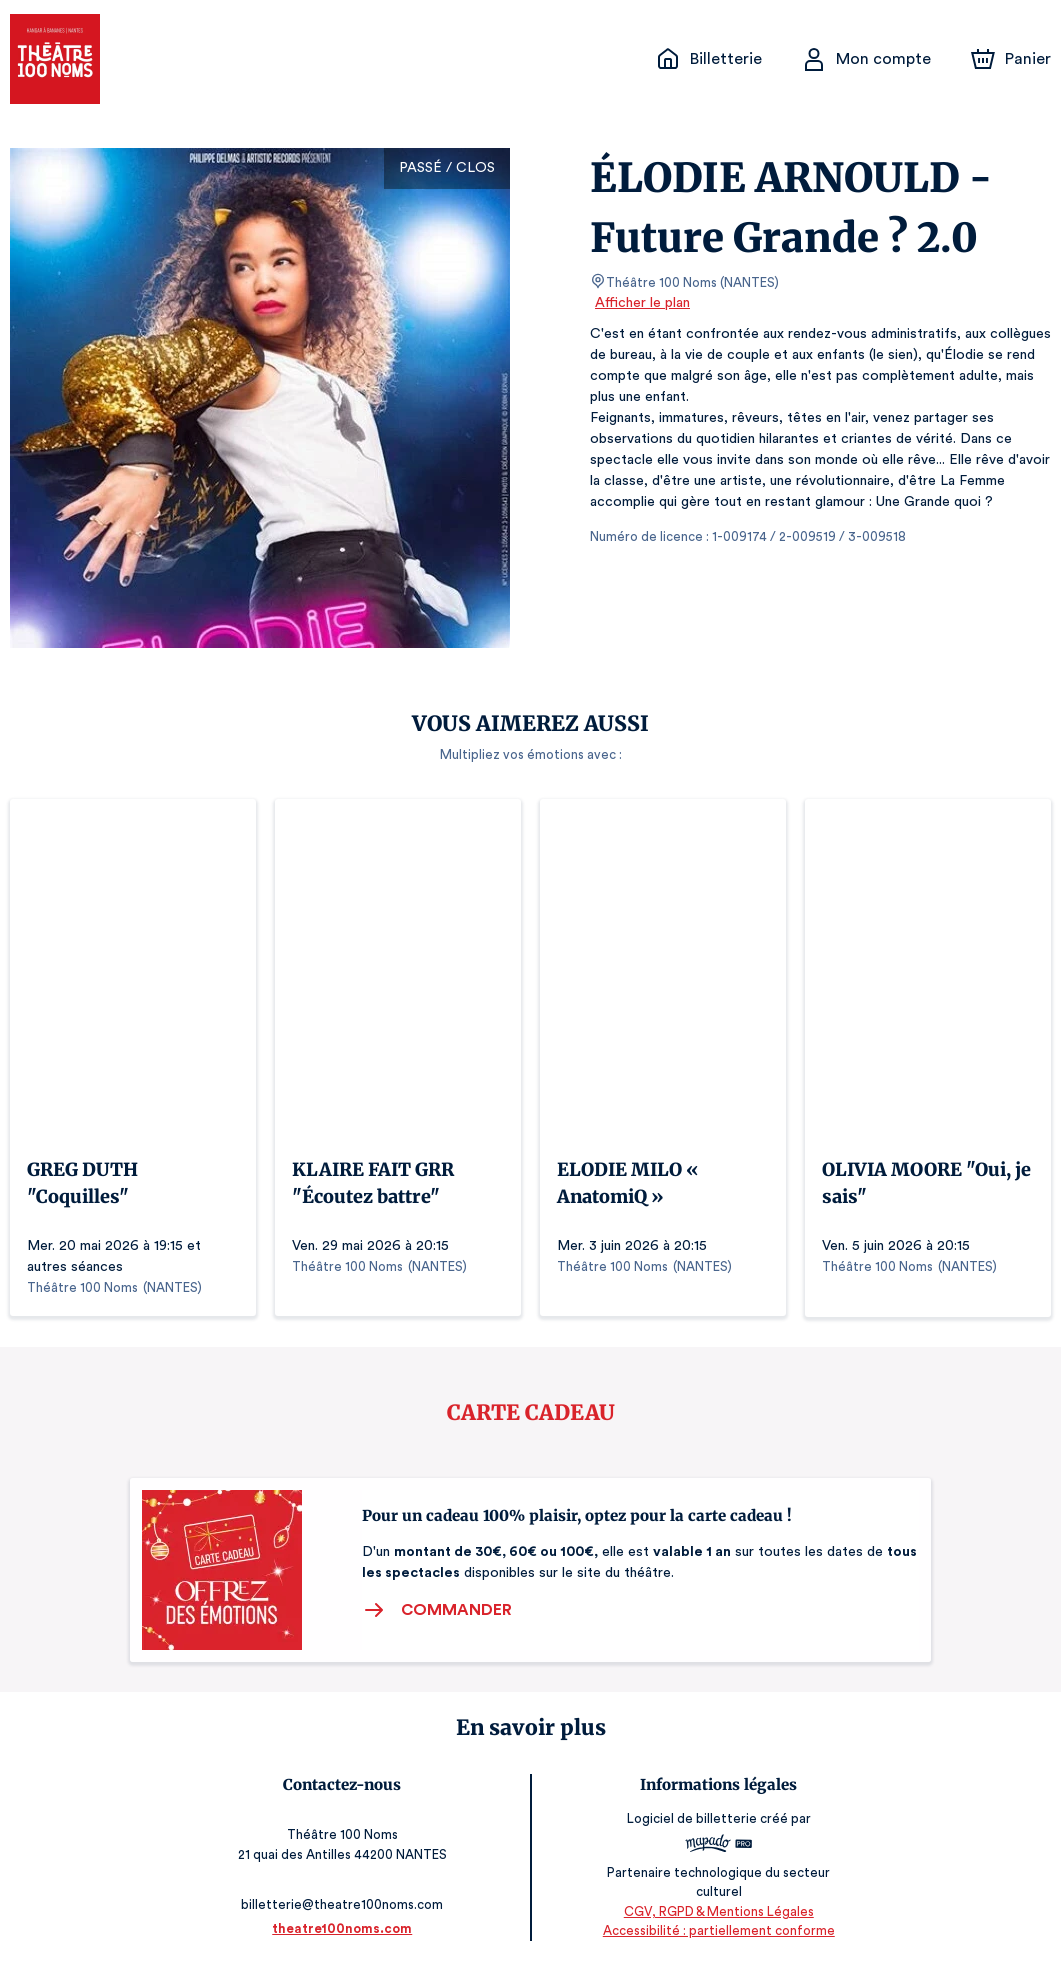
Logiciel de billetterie (693, 1819)
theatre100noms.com (342, 1928)
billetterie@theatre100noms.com (342, 1904)
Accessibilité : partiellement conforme (718, 1930)
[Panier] (1011, 59)
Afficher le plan (641, 303)
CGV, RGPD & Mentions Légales (719, 1911)
